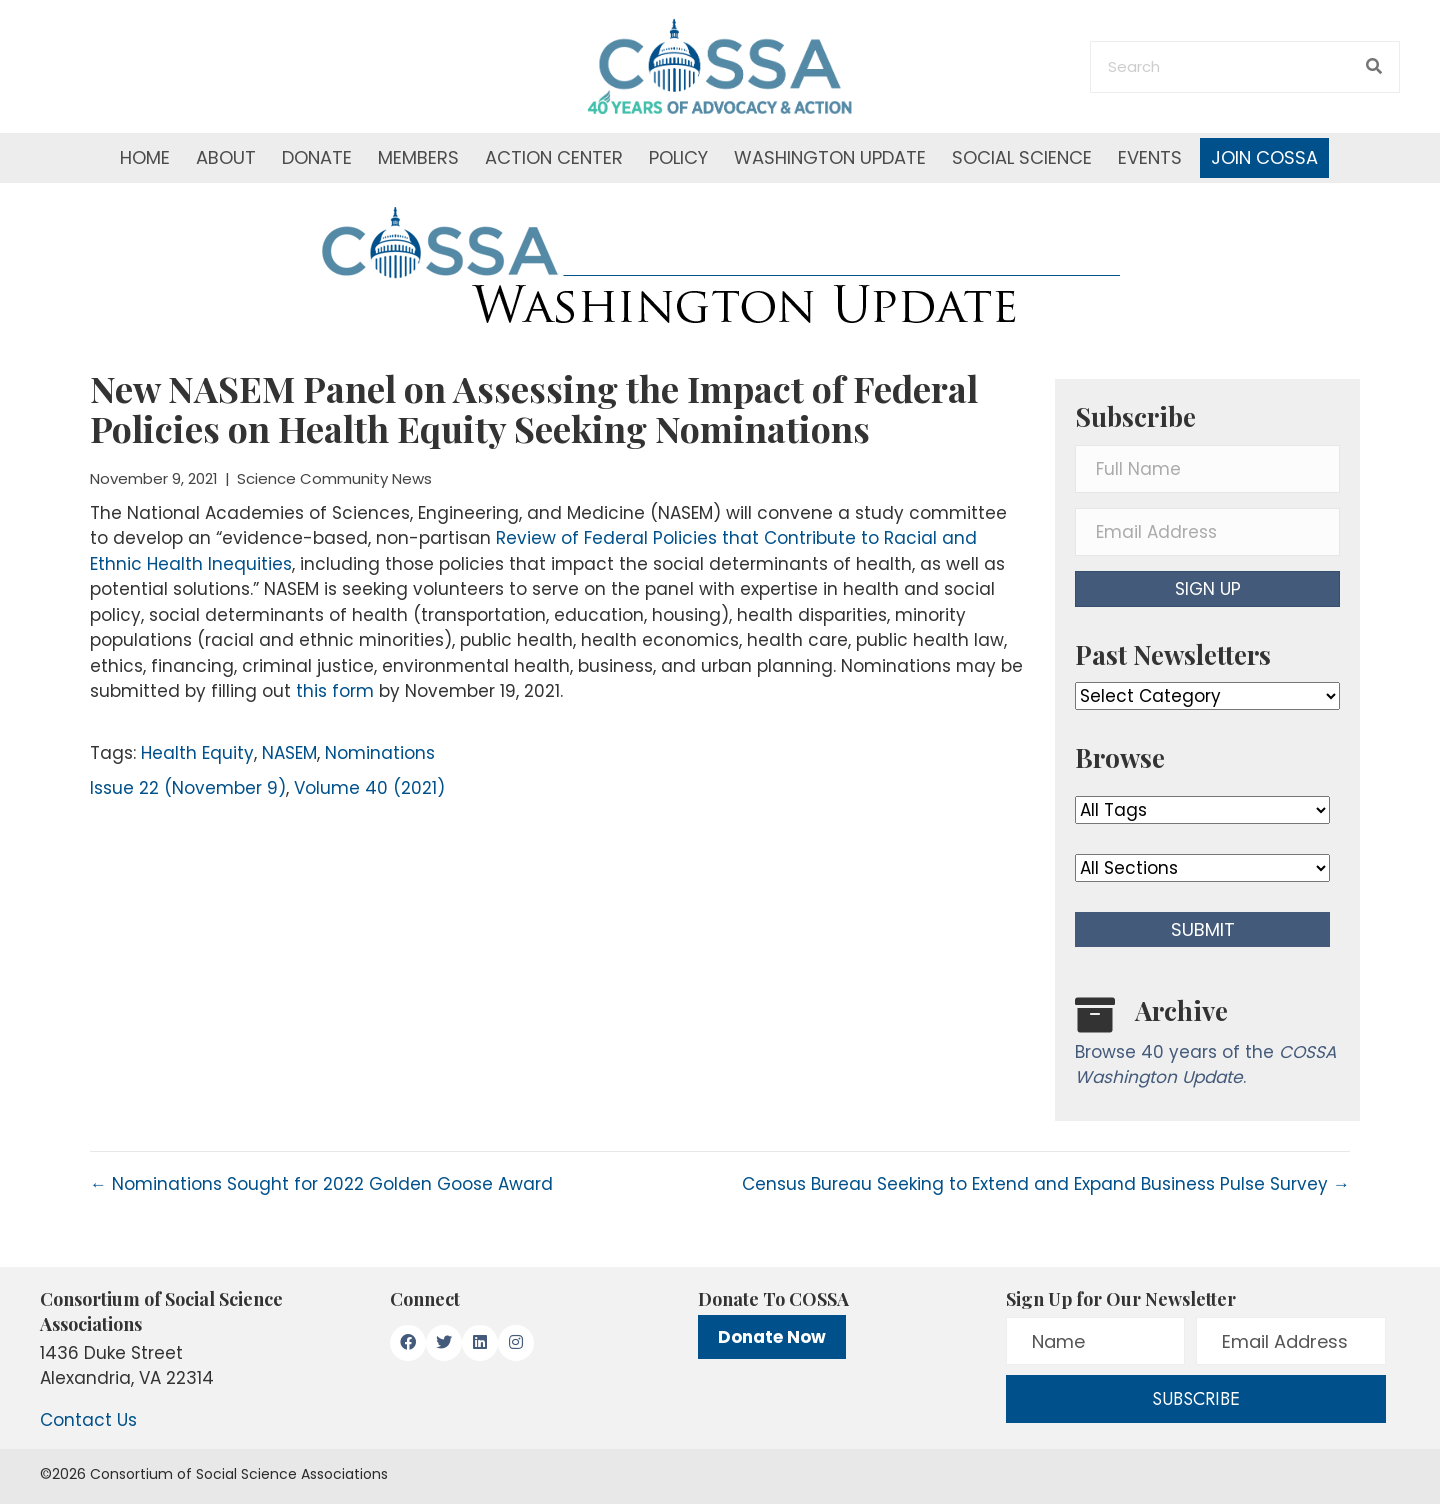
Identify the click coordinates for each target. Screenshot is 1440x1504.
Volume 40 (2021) (369, 788)
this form (335, 691)
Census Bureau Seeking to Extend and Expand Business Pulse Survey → (1046, 1184)
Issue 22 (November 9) (188, 788)
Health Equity (197, 753)
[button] (1207, 589)
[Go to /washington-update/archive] (1207, 1046)
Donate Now (772, 1337)
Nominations (380, 753)
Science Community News (334, 478)
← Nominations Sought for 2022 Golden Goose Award (321, 1184)
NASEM (289, 753)
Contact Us (88, 1420)
